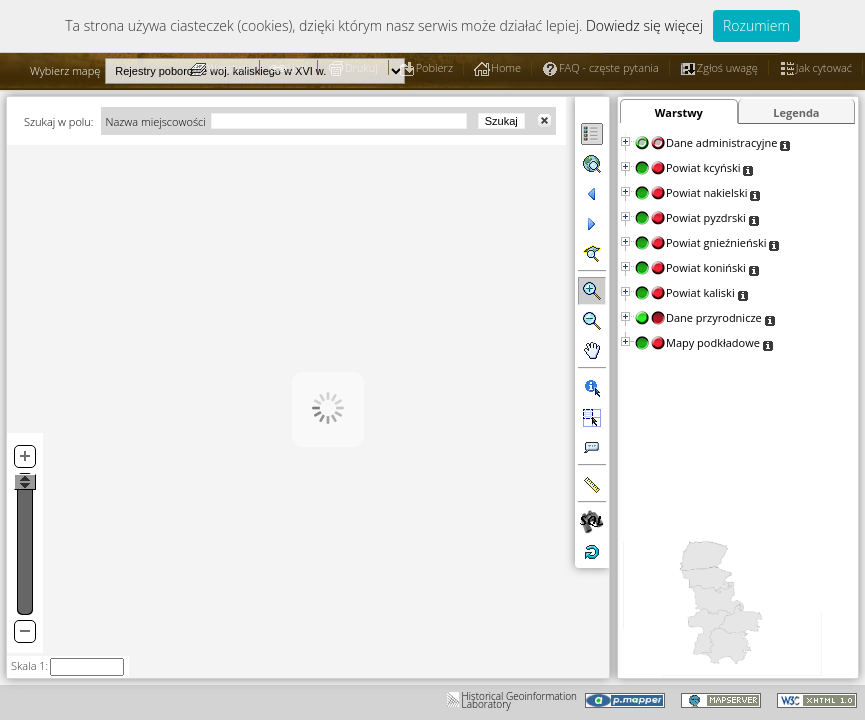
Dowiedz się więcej (644, 25)
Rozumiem (756, 25)
